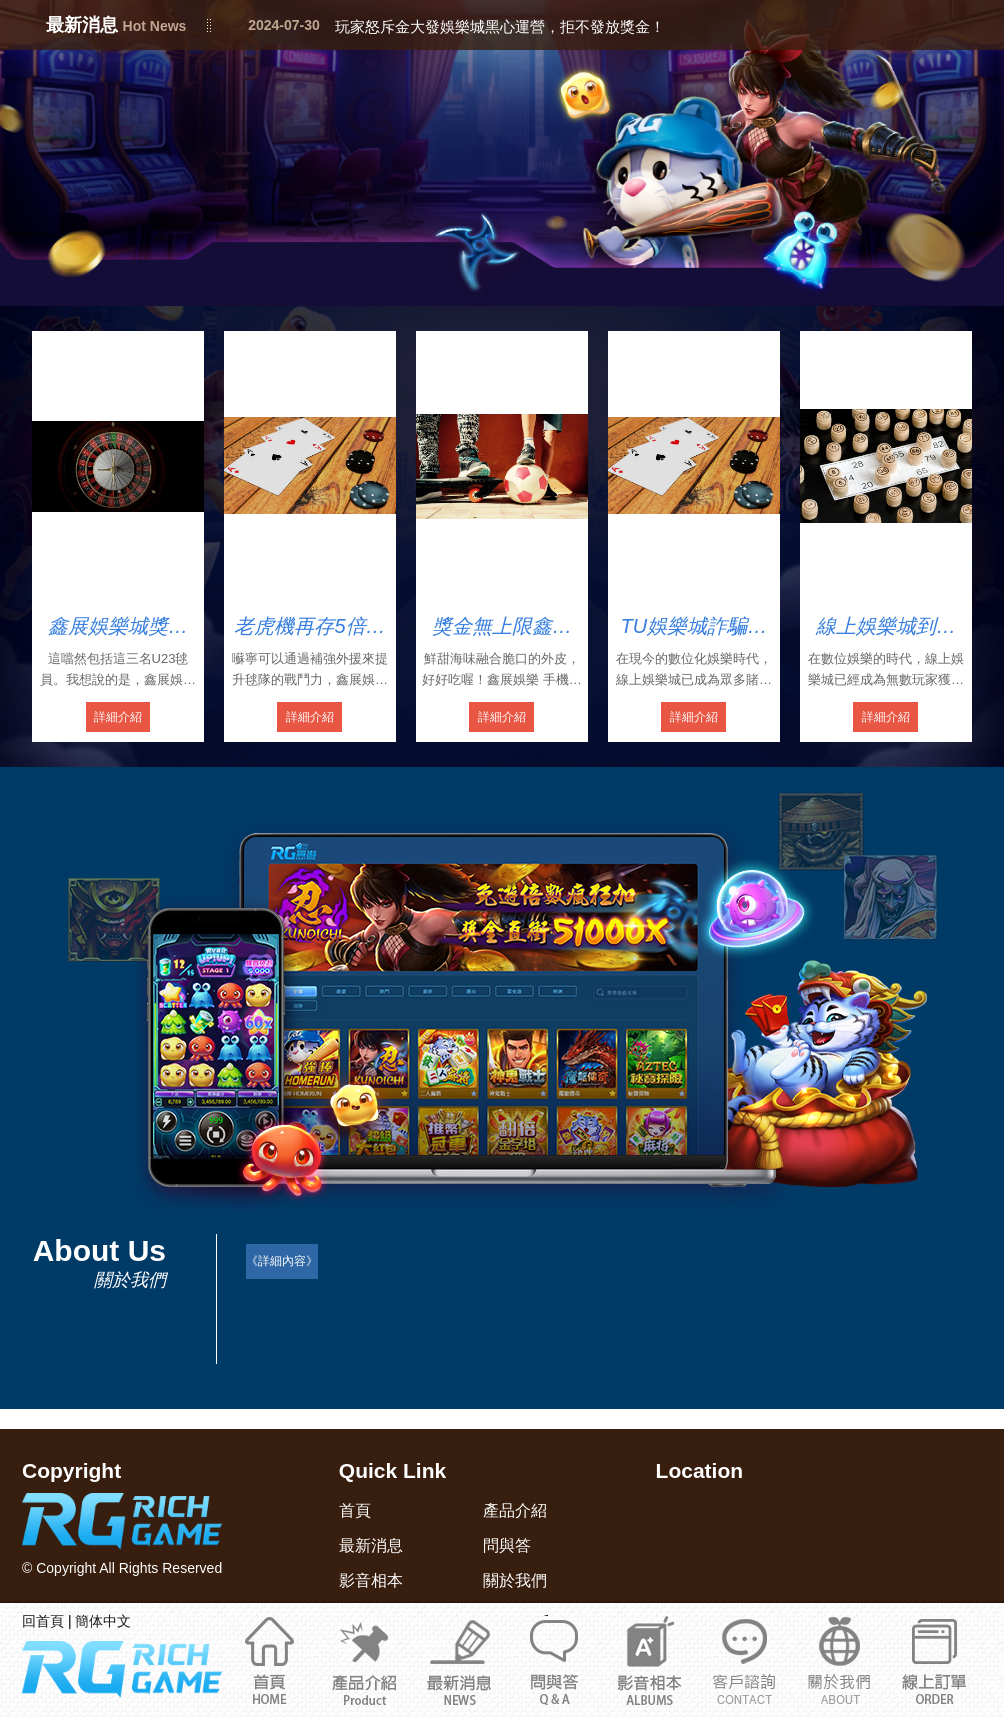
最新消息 (459, 1660)
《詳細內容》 (282, 1261)
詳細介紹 (118, 717)
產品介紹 (364, 1660)
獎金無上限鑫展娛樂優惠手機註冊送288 (502, 627)
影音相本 (649, 1660)
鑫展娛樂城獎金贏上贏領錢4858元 (118, 627)
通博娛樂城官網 (839, 1660)
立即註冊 (934, 1660)
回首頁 (43, 1621)
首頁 (269, 1660)
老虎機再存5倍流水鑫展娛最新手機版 (309, 627)
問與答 (554, 1660)
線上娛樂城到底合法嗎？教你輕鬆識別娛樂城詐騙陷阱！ (886, 627)
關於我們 (744, 1660)
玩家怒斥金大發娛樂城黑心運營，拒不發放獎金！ (500, 26)
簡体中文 (103, 1621)
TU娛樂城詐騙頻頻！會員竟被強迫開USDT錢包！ (694, 627)
